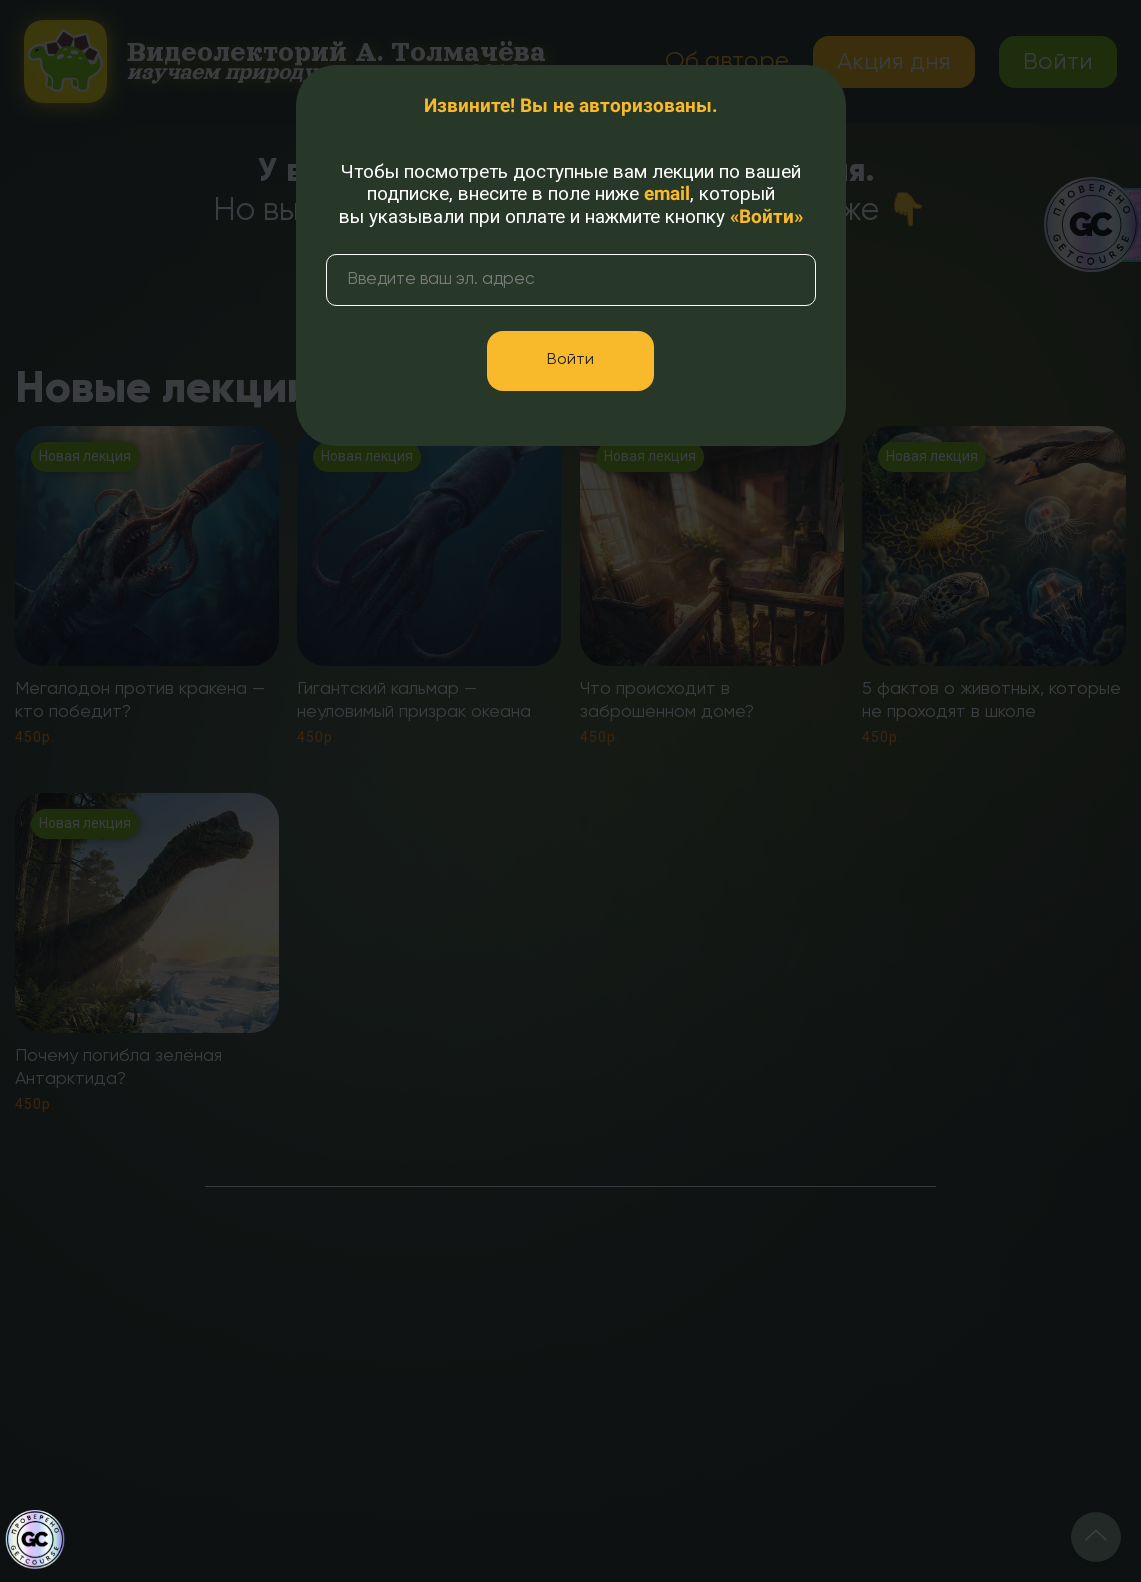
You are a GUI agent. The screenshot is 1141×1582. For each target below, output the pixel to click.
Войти (570, 360)
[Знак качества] (35, 1540)
